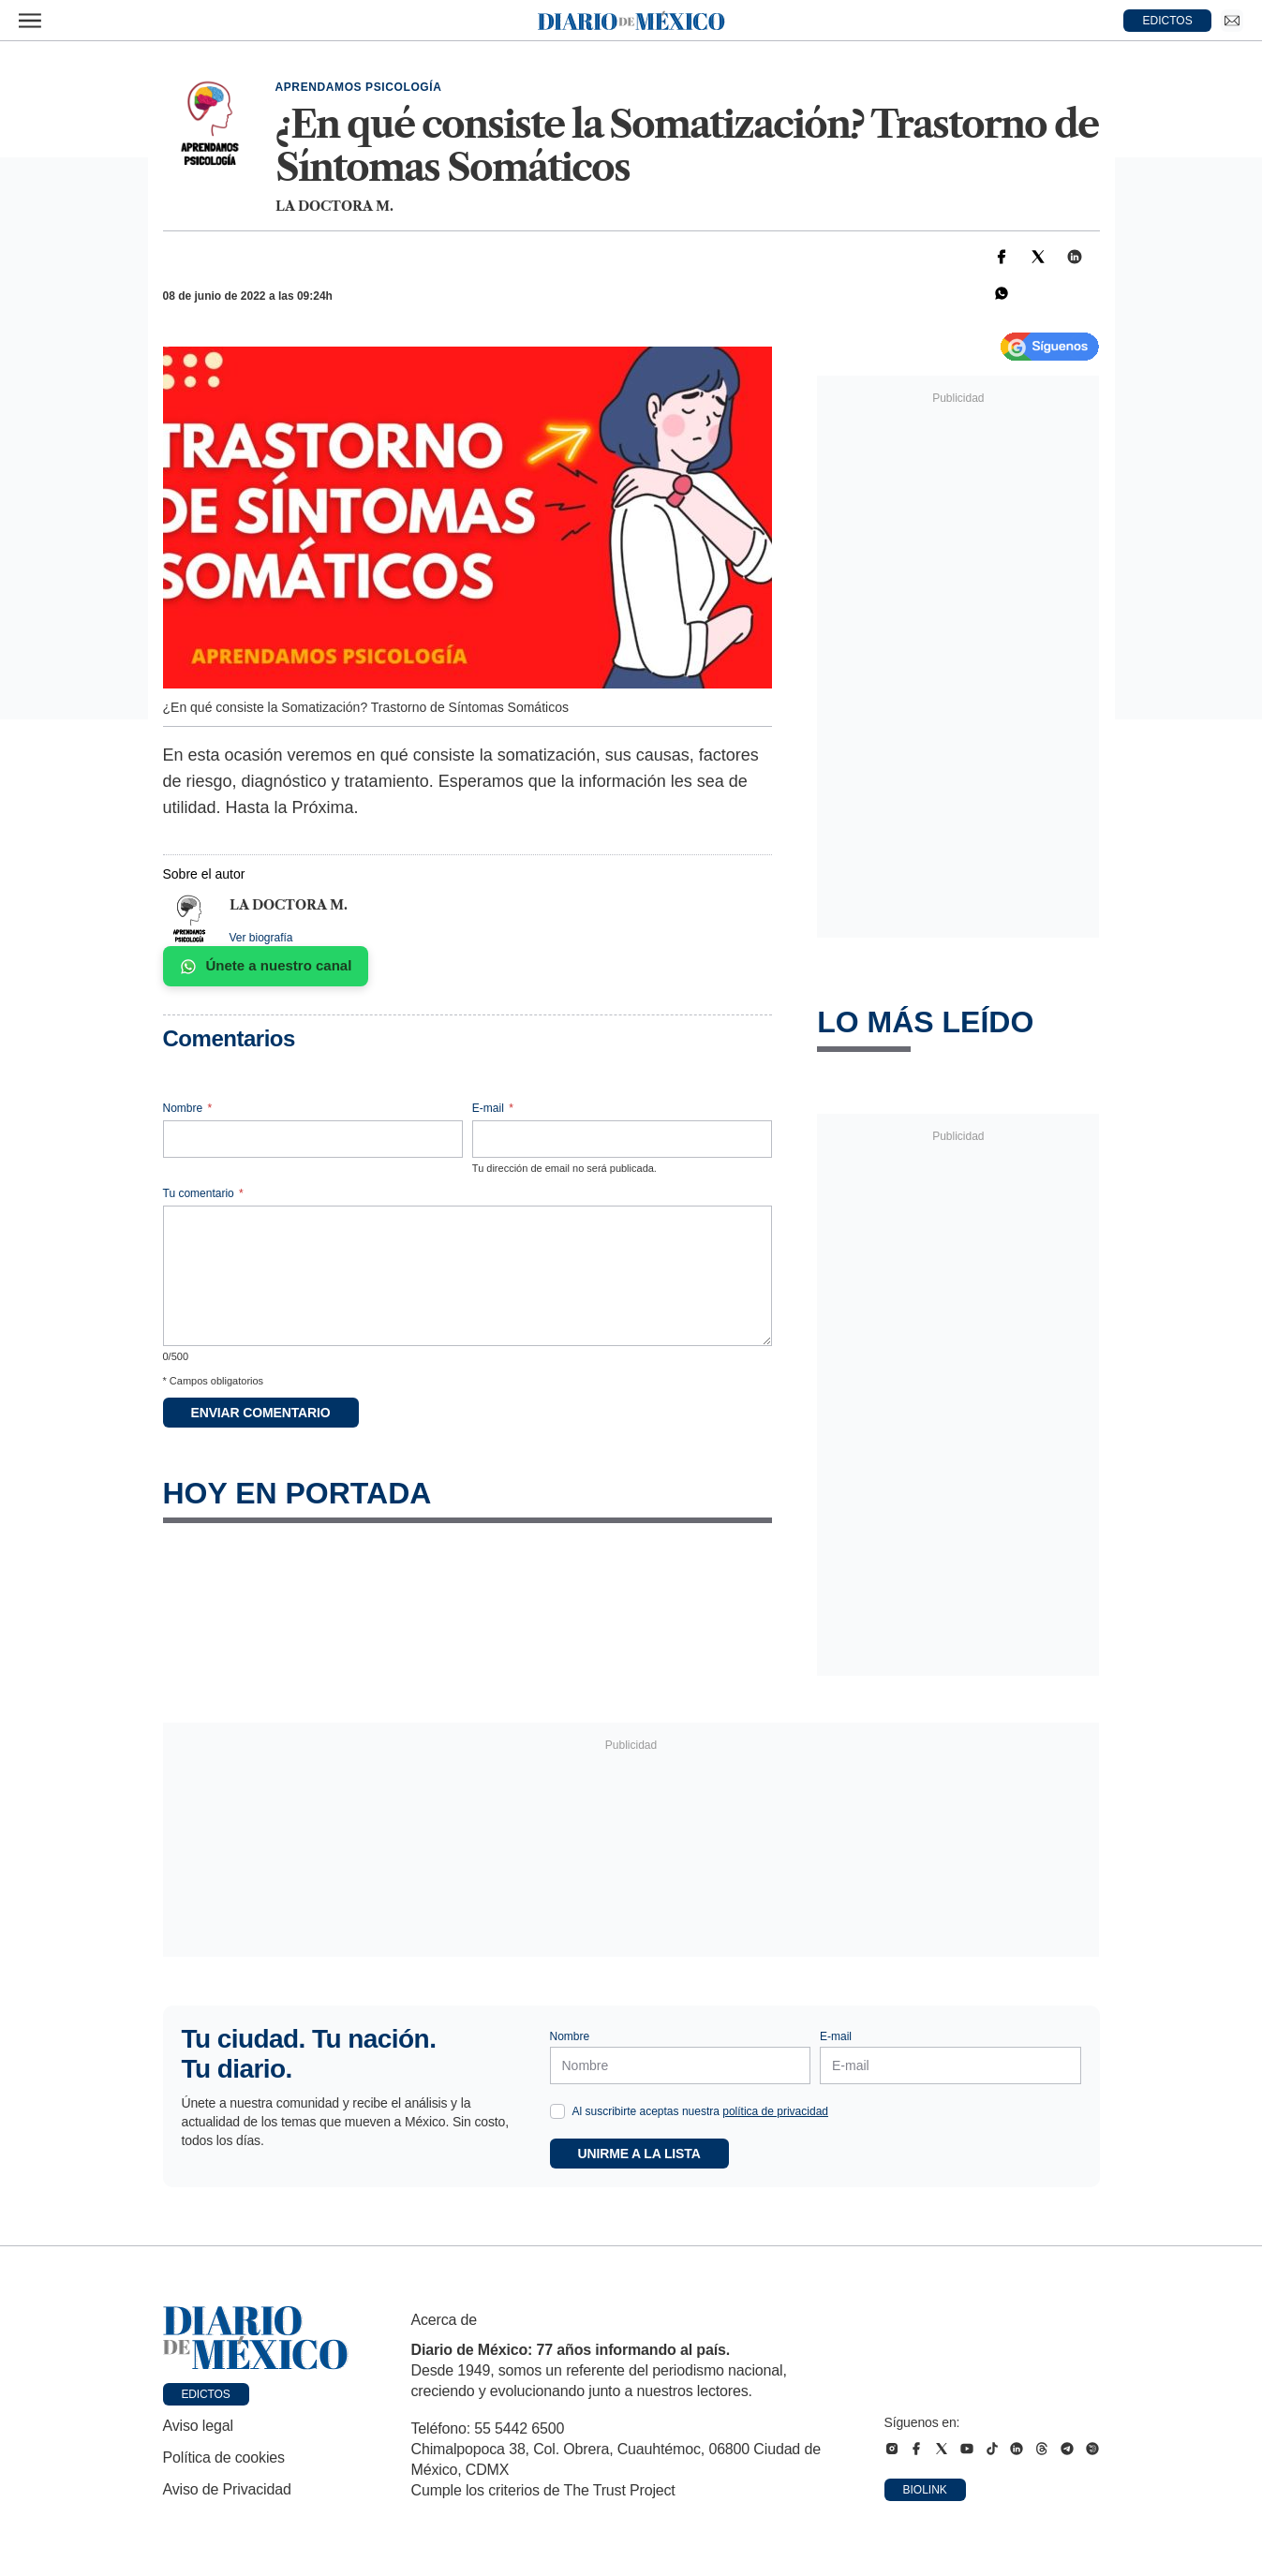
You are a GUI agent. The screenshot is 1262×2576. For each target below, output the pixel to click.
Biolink (925, 2489)
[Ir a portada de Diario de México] (256, 2338)
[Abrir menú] (30, 20)
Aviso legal (198, 2426)
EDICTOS (1168, 20)
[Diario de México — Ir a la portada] (631, 20)
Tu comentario (203, 1193)
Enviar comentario (261, 1412)
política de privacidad (775, 2111)
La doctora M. (334, 206)
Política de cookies (224, 2457)
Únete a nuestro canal (266, 965)
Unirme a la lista (639, 2153)
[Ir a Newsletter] (1232, 20)
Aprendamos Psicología (358, 87)
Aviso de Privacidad (227, 2489)
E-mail (492, 1108)
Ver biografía (261, 937)
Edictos (206, 2394)
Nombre (188, 1108)
